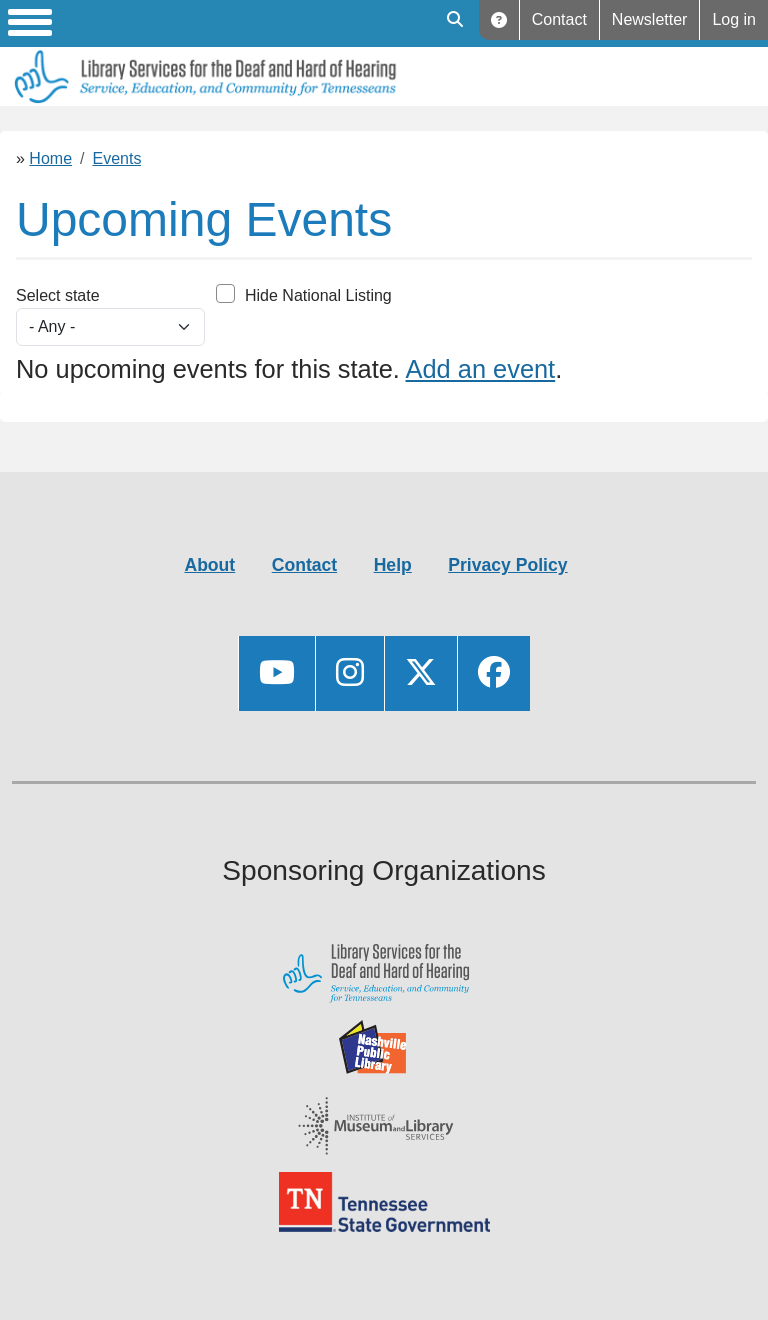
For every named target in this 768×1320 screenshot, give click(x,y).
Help (499, 20)
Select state (58, 295)
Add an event (481, 369)
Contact (559, 19)
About (209, 565)
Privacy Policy (507, 565)
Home (50, 158)
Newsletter (650, 19)
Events (117, 158)
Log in (734, 19)
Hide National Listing (318, 295)
